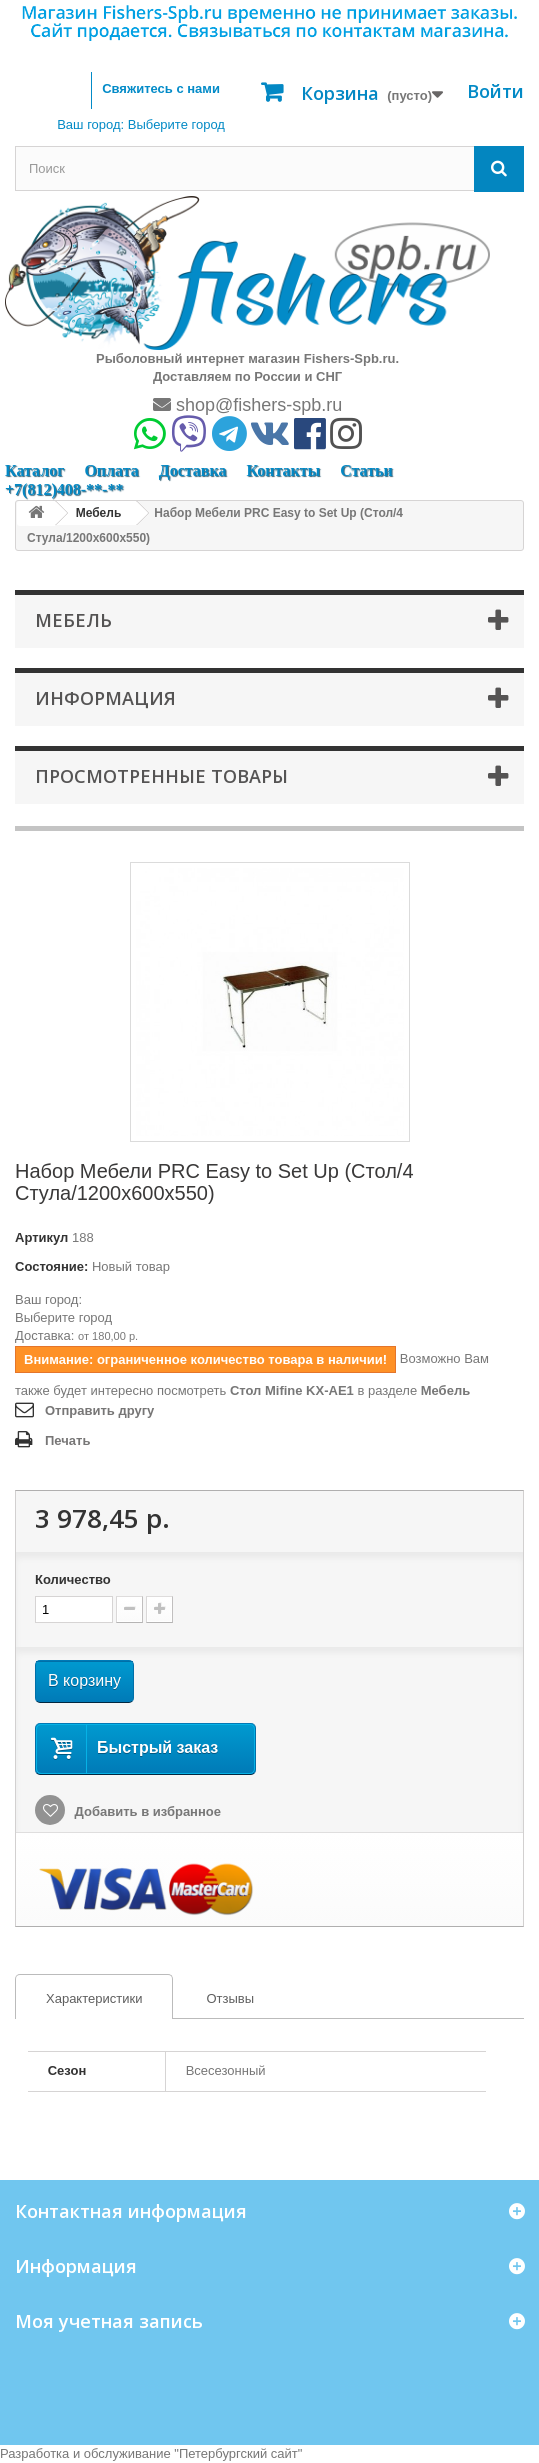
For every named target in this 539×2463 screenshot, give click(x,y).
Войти (495, 91)
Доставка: (44, 1335)
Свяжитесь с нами (161, 88)
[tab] (94, 1996)
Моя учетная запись (109, 2321)
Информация (105, 698)
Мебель (445, 1390)
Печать (67, 1440)
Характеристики (79, 1999)
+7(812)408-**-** (64, 489)
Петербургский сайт (238, 2453)
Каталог (34, 470)
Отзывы (230, 1998)
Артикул (41, 1237)
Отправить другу (99, 1410)
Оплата (111, 470)
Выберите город (63, 1317)
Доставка (193, 470)
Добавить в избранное (146, 1811)
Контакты (283, 470)
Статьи (366, 470)
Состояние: (51, 1266)
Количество (73, 1579)
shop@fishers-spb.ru (247, 405)
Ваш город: (141, 124)
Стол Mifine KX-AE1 (292, 1390)
